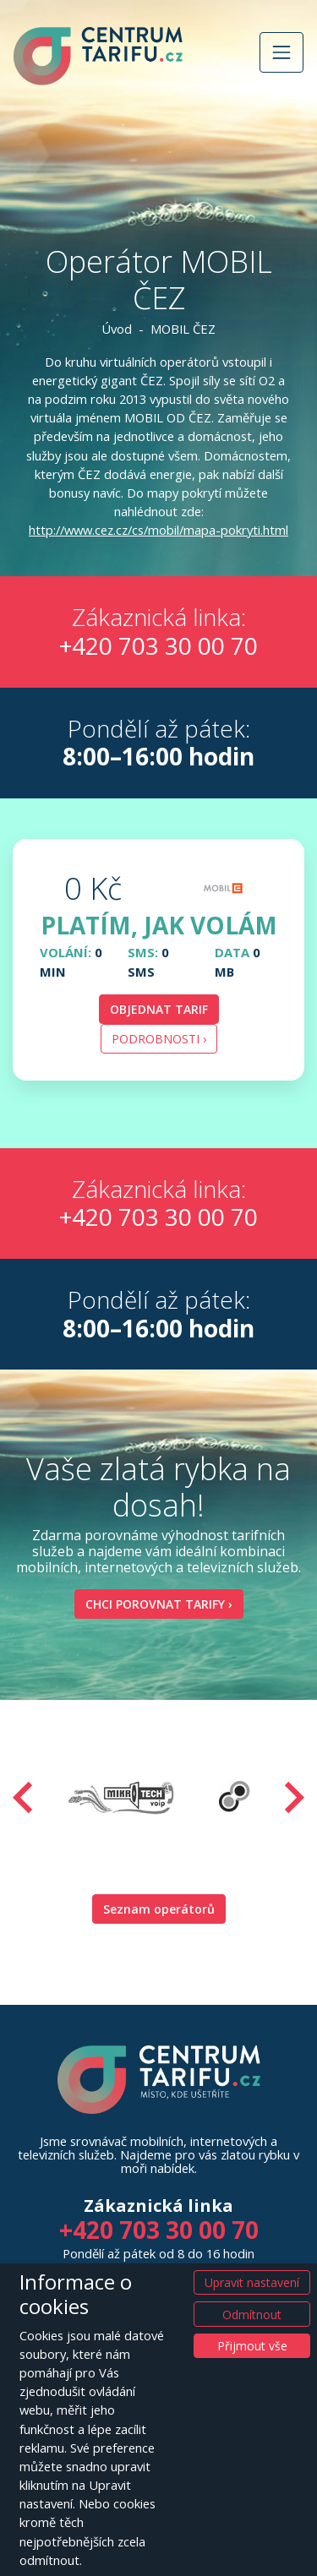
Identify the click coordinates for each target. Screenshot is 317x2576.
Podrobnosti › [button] (159, 1039)
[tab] (158, 960)
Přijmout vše (252, 2346)
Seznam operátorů (159, 1909)
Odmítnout (251, 2314)
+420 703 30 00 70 (158, 645)
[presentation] (23, 1797)
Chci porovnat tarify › (158, 1604)
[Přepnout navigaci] (281, 52)
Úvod (116, 328)
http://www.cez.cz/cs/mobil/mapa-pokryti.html (158, 529)
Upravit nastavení (252, 2282)
